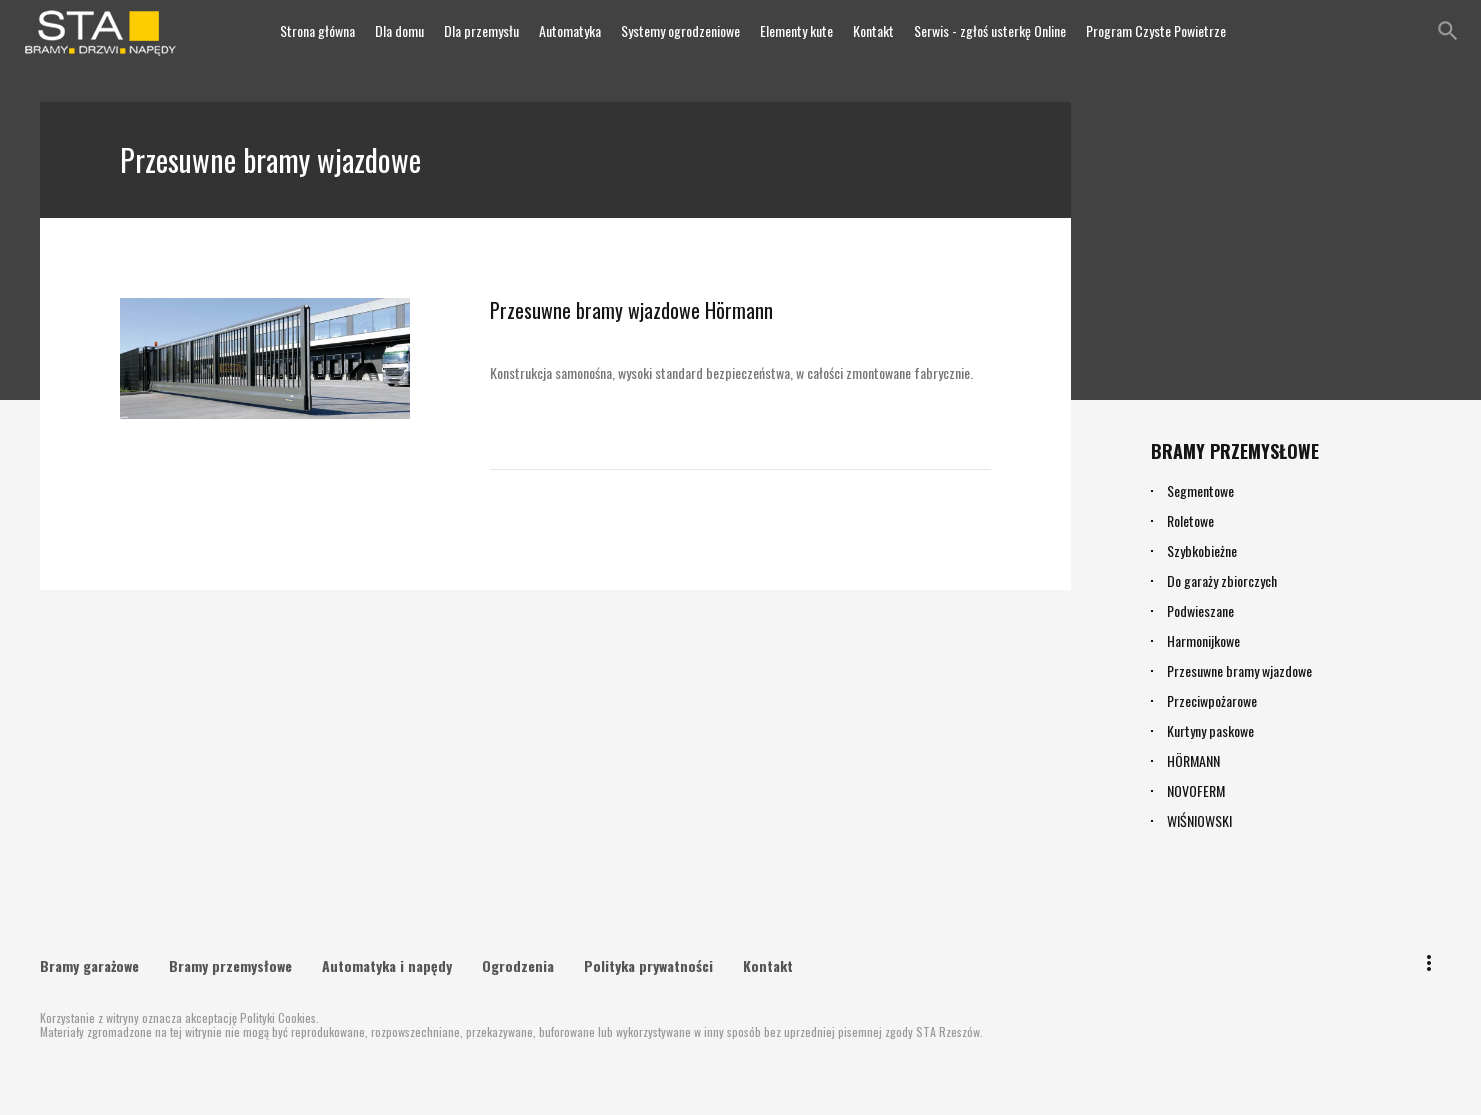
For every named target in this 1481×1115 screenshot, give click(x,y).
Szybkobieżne (1202, 550)
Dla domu (399, 30)
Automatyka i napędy (387, 962)
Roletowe (1190, 520)
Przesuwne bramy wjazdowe (1239, 670)
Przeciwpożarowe (1212, 700)
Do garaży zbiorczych (1222, 580)
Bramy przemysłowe (230, 962)
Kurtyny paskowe (1210, 730)
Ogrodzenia (518, 962)
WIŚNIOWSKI (1199, 820)
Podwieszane (1200, 610)
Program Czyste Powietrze (1156, 30)
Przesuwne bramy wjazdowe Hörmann (615, 308)
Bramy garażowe (89, 962)
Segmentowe (1200, 490)
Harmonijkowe (1203, 640)
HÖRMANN (1193, 760)
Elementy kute (796, 30)
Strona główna (317, 30)
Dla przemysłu (481, 30)
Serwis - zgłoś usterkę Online (990, 30)
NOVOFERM (1196, 790)
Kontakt (873, 30)
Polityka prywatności (648, 962)
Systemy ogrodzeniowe (680, 30)
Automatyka (570, 30)
